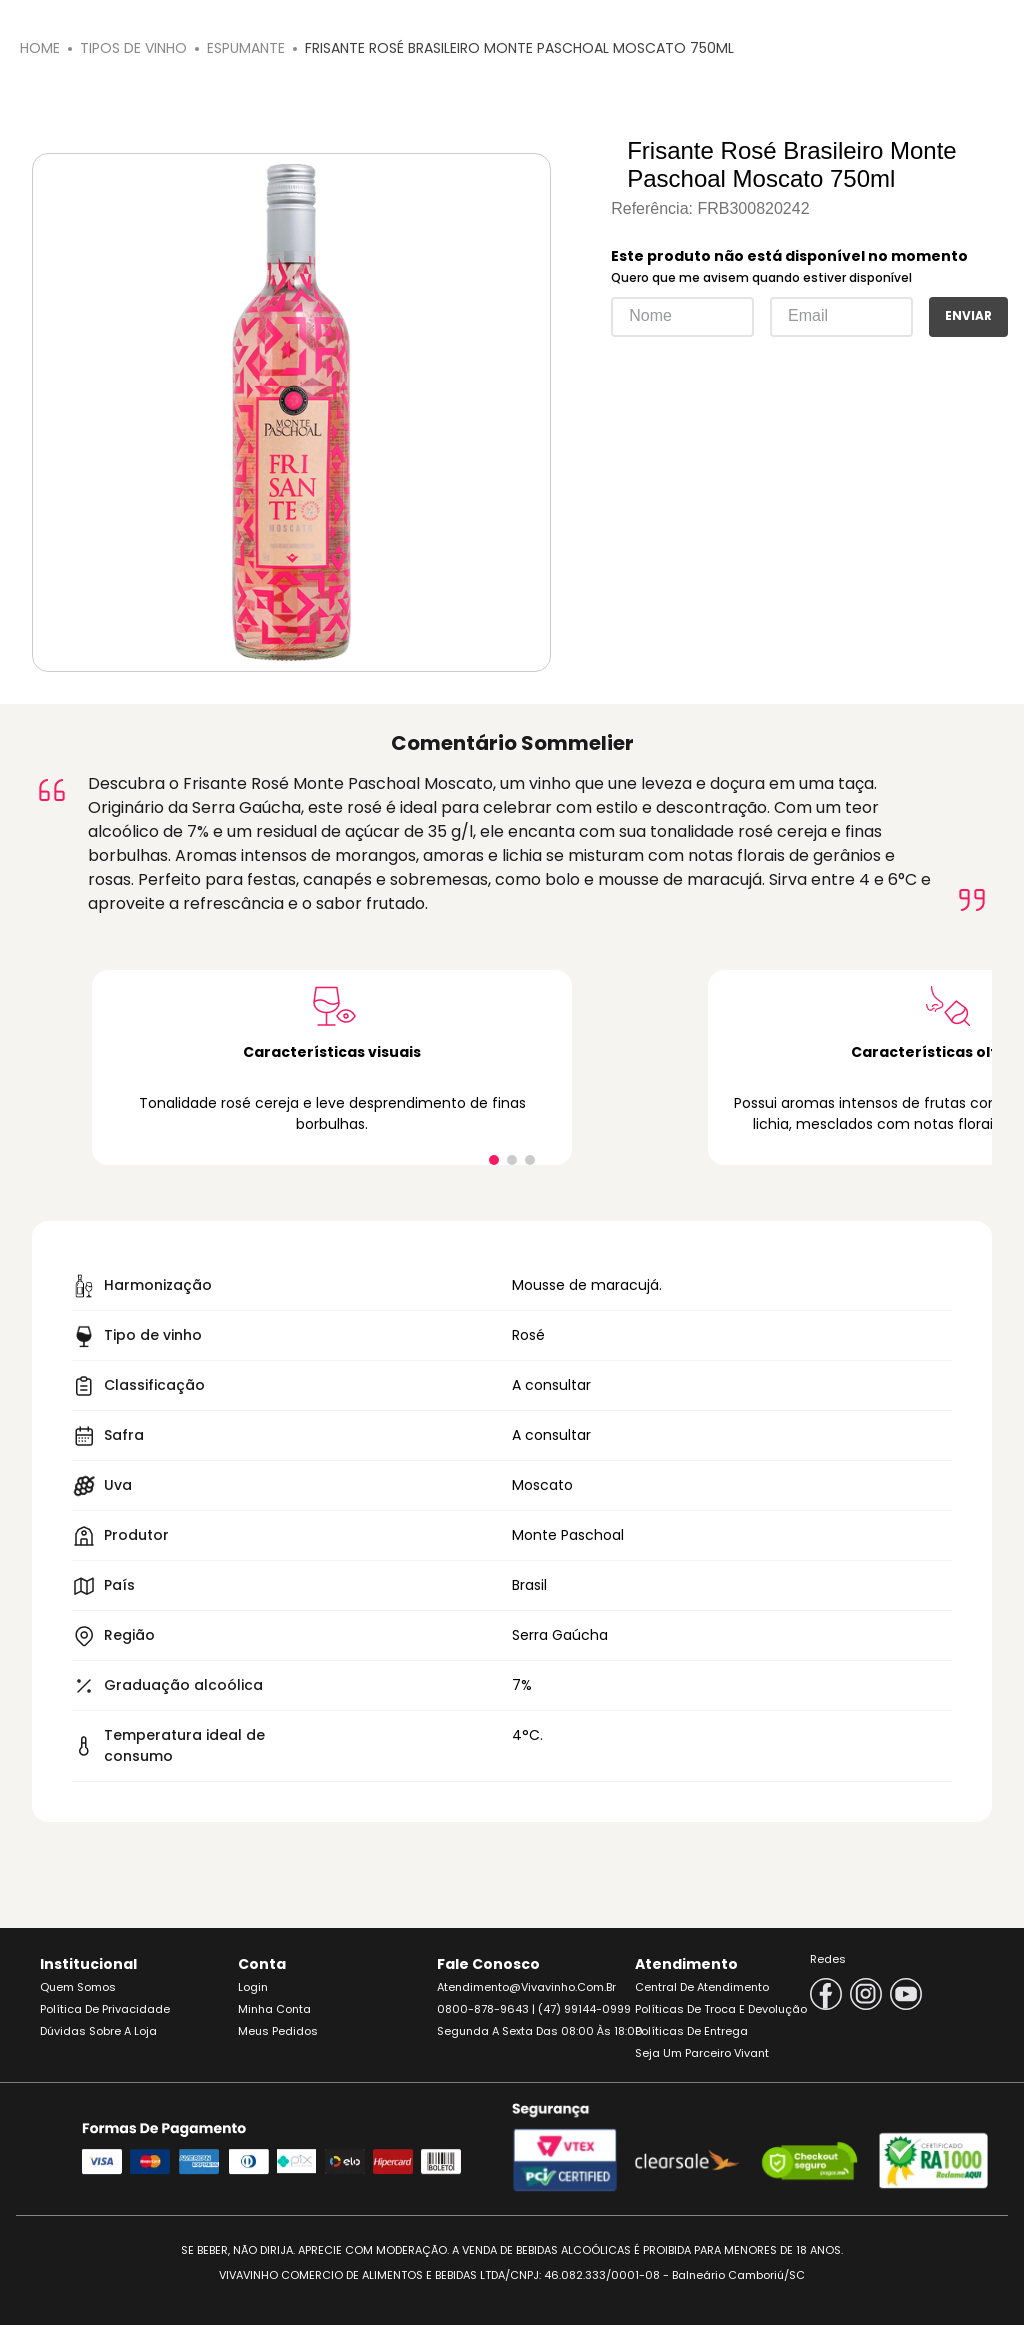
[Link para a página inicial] (40, 48)
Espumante (246, 48)
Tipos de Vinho (133, 48)
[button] (494, 1160)
